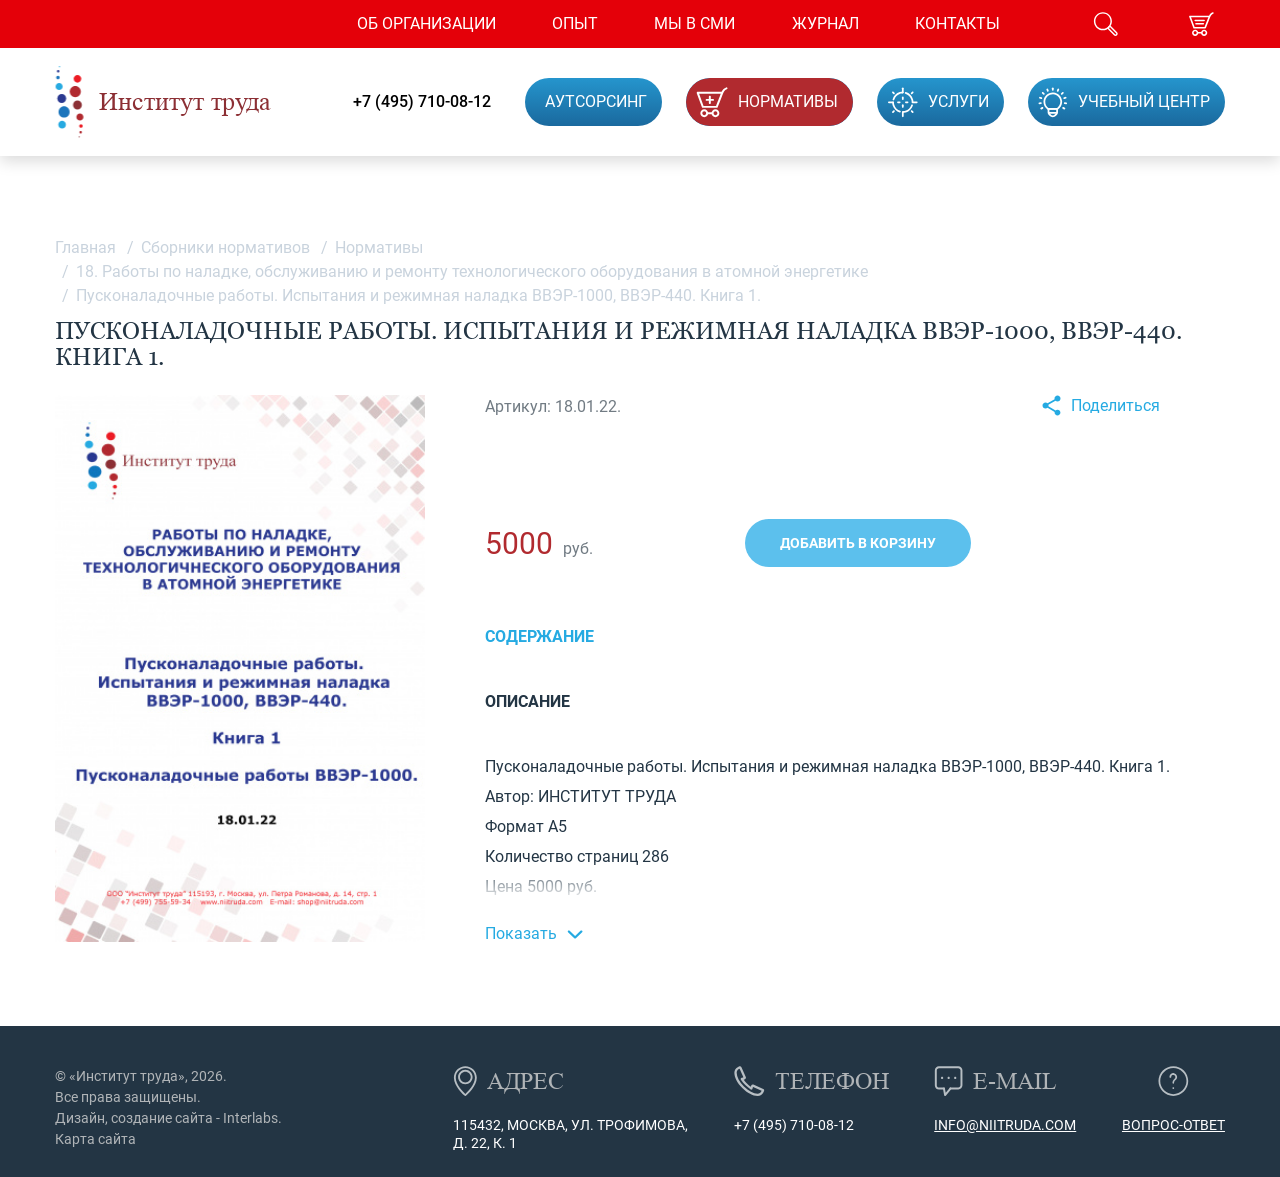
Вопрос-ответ (1173, 1125)
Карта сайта (95, 1139)
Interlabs (250, 1118)
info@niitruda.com (1005, 1125)
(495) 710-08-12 (802, 1125)
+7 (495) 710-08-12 (422, 102)
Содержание (539, 636)
